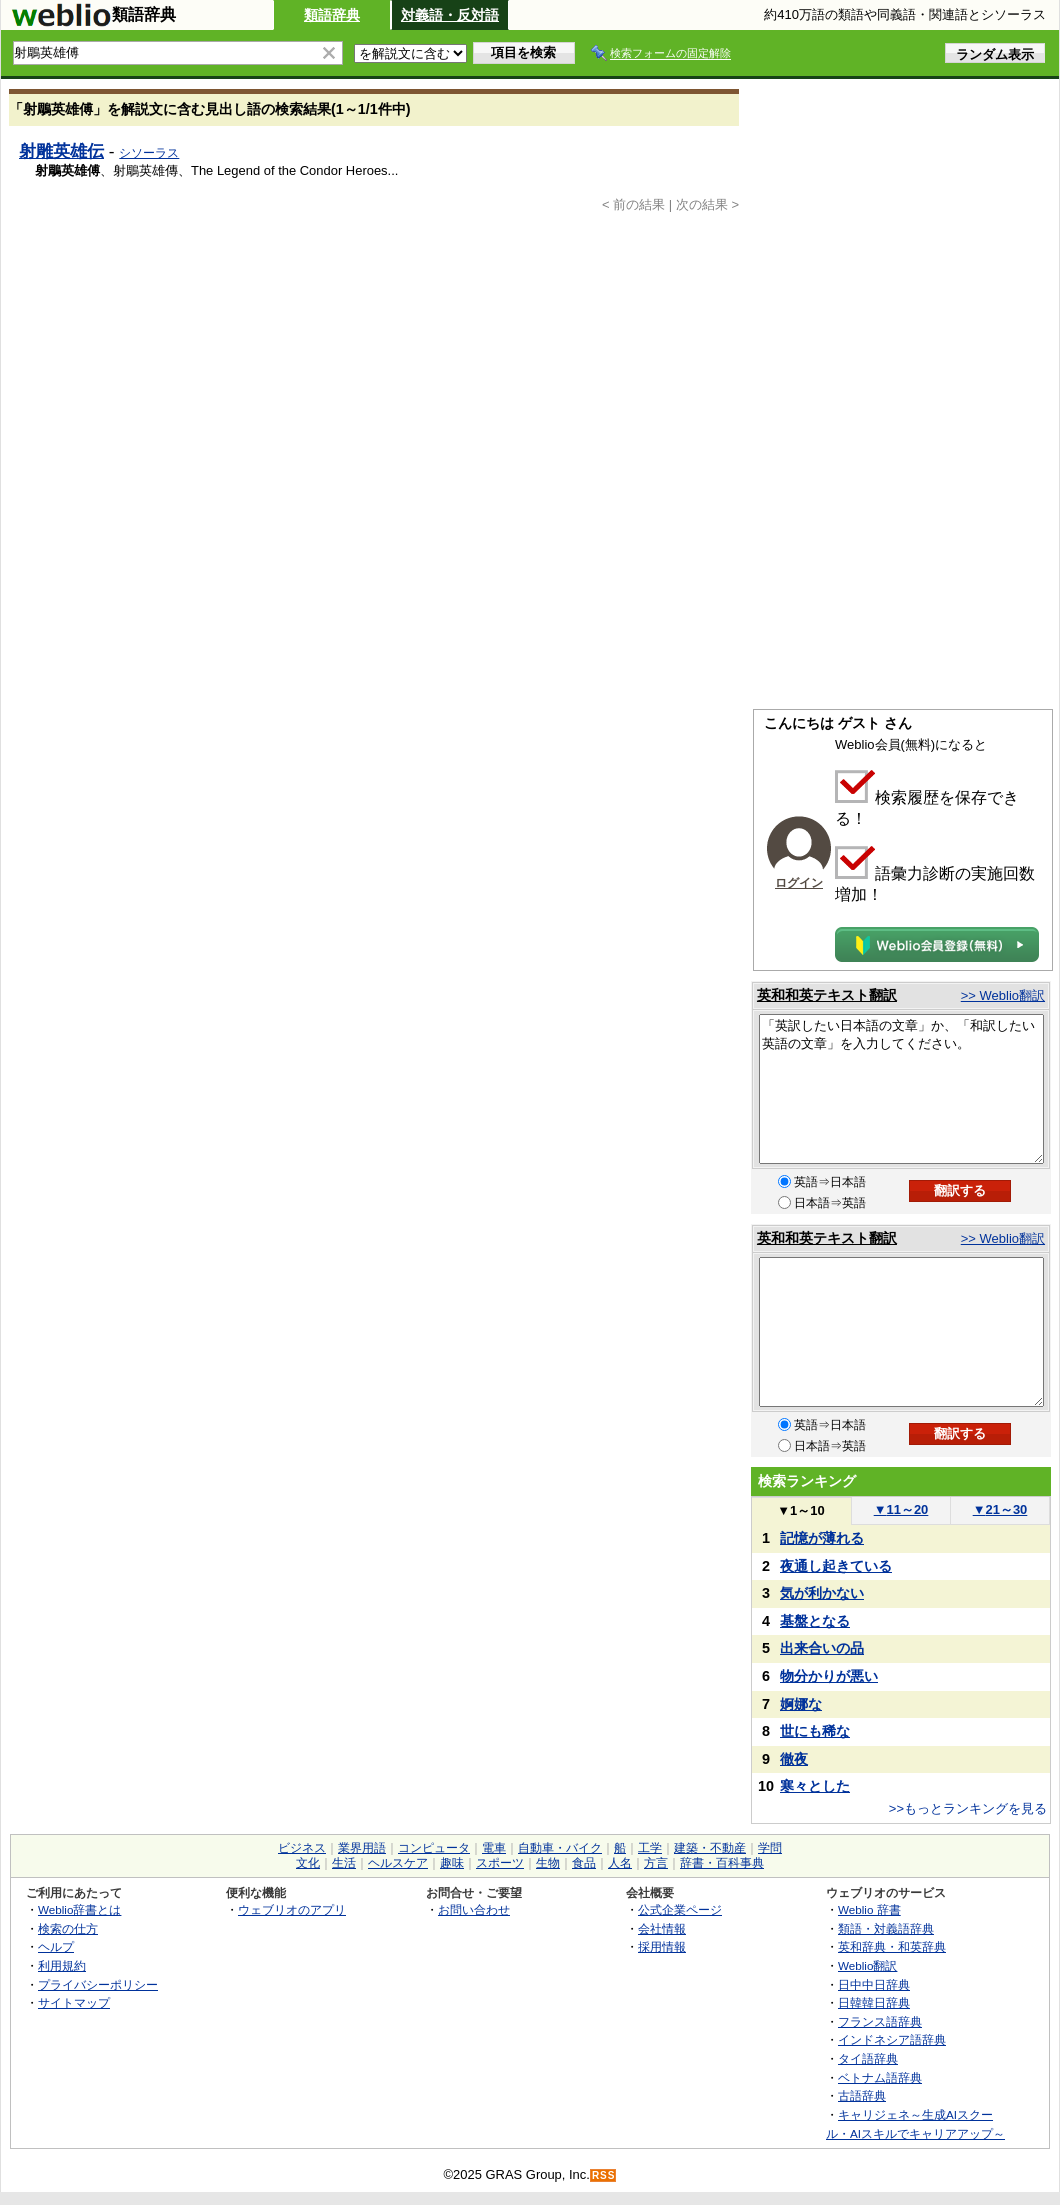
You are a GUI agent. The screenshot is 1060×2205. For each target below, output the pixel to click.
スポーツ (500, 1863)
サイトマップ (74, 2002)
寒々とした (815, 1786)
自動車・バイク (560, 1848)
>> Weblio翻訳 (1003, 995)
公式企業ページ (680, 1909)
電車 (494, 1848)
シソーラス (149, 153)
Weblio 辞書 (869, 1909)
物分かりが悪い (829, 1676)
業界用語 (362, 1848)
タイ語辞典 (868, 2058)
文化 (308, 1863)
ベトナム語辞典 (880, 2077)
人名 (620, 1863)
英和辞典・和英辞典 (892, 1946)
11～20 (901, 1509)
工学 (650, 1848)
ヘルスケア (398, 1863)
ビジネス (302, 1848)
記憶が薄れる (822, 1538)
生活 (344, 1863)
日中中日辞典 (874, 1984)
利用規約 (62, 1965)
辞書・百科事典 (722, 1863)
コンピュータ (434, 1848)
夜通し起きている (836, 1566)
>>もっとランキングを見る (968, 1808)
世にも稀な (815, 1731)
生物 (548, 1863)
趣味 (452, 1863)
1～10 (800, 1510)
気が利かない (822, 1593)
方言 (656, 1863)
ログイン (799, 883)
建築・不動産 (710, 1848)
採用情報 (662, 1946)
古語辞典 (862, 2095)
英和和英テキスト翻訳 (827, 995)
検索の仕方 (68, 1928)
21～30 (1000, 1509)
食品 (584, 1863)
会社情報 (662, 1928)
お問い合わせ (474, 1909)
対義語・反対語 (450, 15)
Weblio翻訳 (867, 1965)
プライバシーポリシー (98, 1984)
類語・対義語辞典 (886, 1928)
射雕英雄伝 (61, 151)
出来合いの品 (822, 1648)
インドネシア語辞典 (892, 2039)
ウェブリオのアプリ (292, 1909)
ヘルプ (56, 1946)
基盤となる (815, 1621)
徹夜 (794, 1759)
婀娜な (801, 1704)
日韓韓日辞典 (874, 2002)
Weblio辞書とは (79, 1909)
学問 (770, 1848)
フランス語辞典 (880, 2021)
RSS (604, 2175)
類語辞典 (332, 15)
